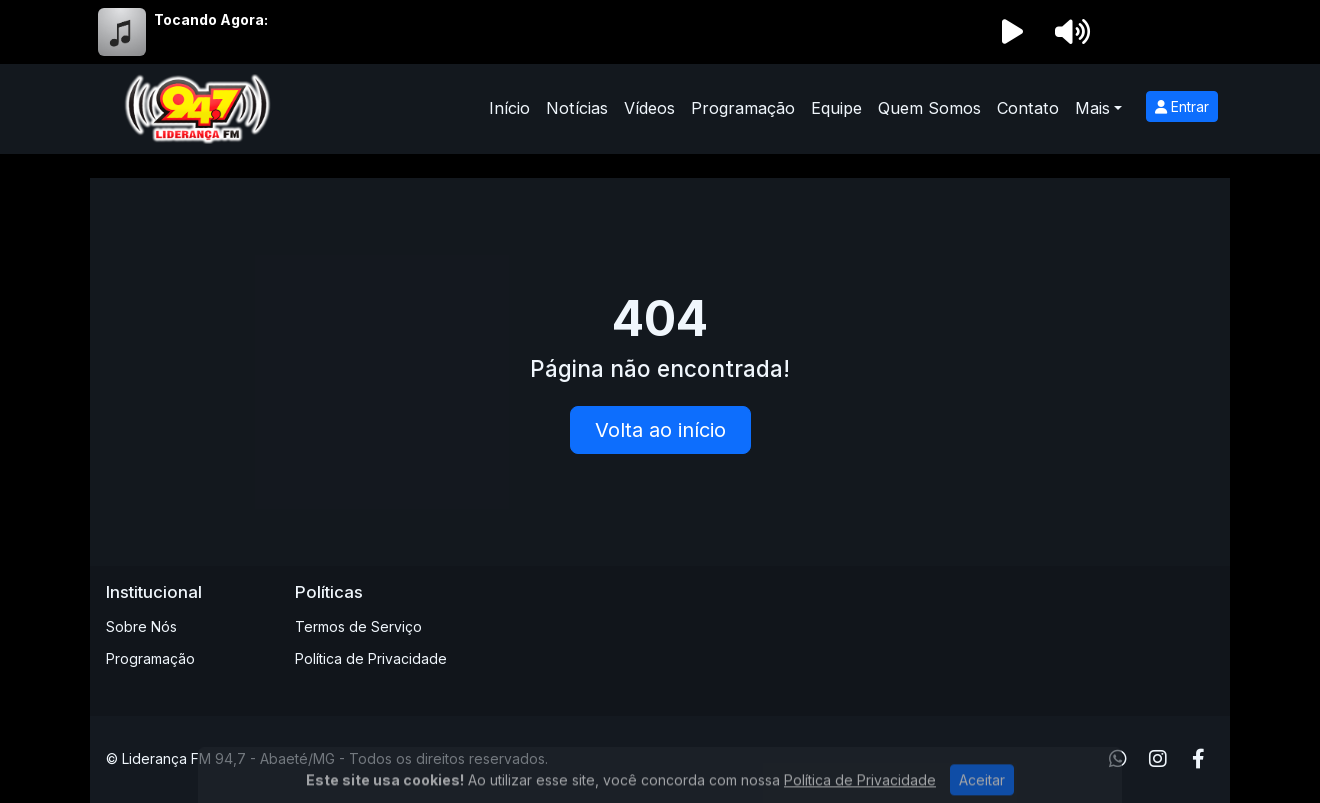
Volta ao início (660, 430)
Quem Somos (929, 108)
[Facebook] (1198, 759)
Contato (1028, 108)
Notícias (577, 108)
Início (509, 108)
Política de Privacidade (371, 658)
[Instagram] (1158, 759)
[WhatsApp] (1118, 759)
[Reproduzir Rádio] (1012, 32)
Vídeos (649, 108)
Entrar (1182, 106)
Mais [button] (1092, 108)
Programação (743, 108)
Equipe (836, 108)
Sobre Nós (141, 626)
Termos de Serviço (358, 626)
